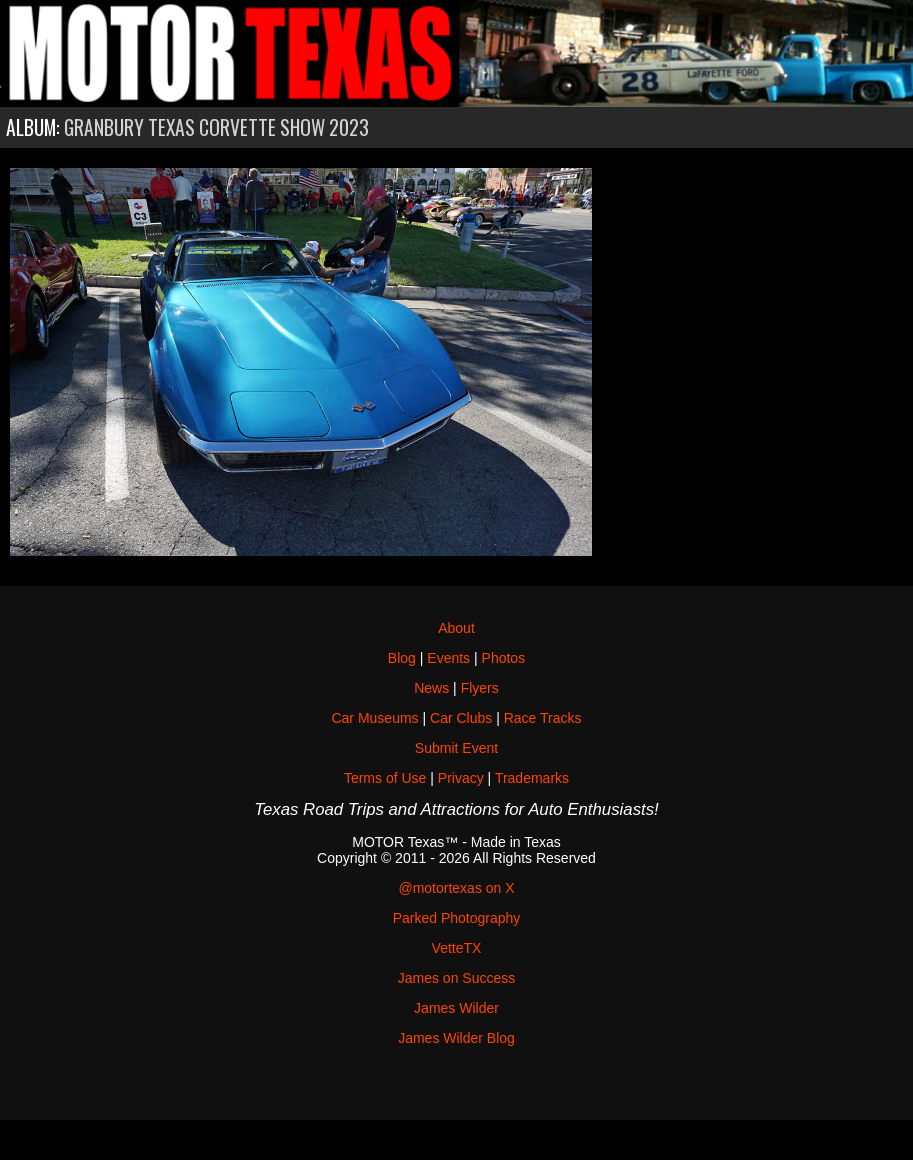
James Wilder (456, 1008)
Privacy (461, 778)
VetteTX (457, 948)
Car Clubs (461, 718)
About (456, 628)
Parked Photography (457, 918)
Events (448, 658)
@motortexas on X (456, 888)
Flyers (480, 688)
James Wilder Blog (456, 1038)
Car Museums (374, 718)
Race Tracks (543, 718)
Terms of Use (385, 778)
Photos (504, 658)
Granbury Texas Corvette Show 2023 (216, 127)
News (431, 688)
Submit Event (456, 748)
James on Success (457, 978)
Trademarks (532, 778)
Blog (402, 658)
